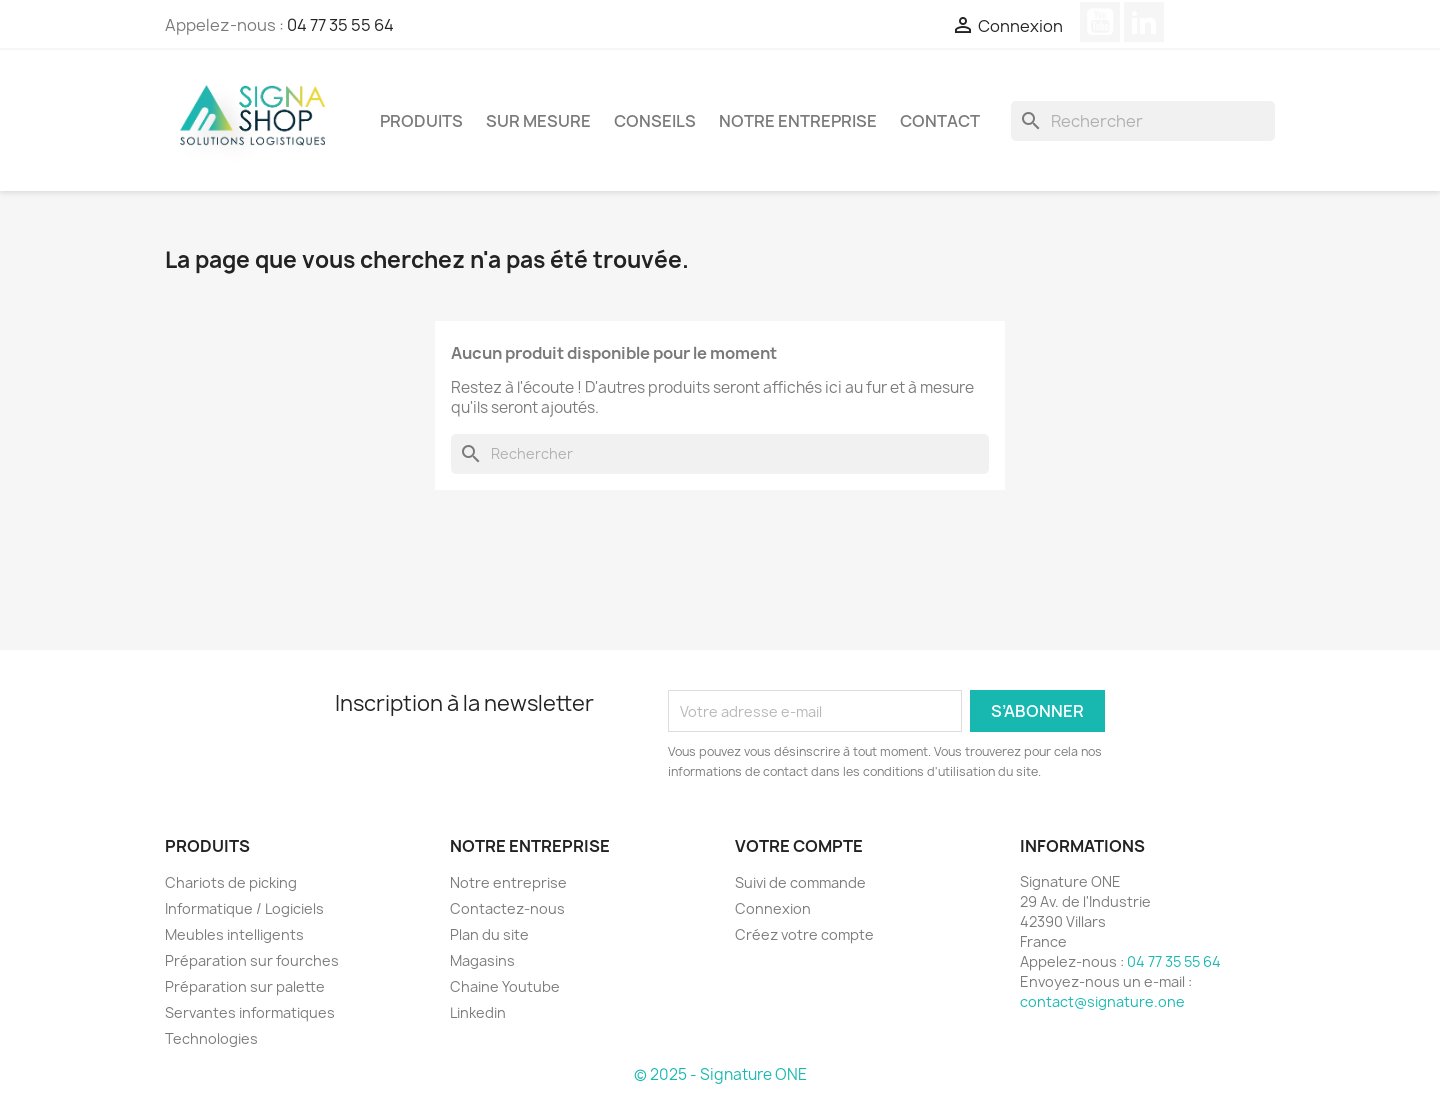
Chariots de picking (231, 882)
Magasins (482, 960)
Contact (940, 121)
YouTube (1100, 22)
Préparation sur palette (245, 986)
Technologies (211, 1038)
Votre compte (799, 846)
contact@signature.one (1102, 1001)
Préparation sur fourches (252, 960)
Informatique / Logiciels (244, 908)
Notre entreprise (798, 121)
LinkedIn (1144, 22)
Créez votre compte (804, 934)
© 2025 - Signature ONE (720, 1074)
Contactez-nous (507, 908)
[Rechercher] (1143, 121)
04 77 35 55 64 (340, 25)
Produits (421, 121)
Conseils (655, 121)
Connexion (773, 908)
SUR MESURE (538, 121)
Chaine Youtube (505, 986)
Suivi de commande (800, 882)
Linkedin (478, 1012)
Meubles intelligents (234, 934)
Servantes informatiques (250, 1012)
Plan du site (489, 934)
